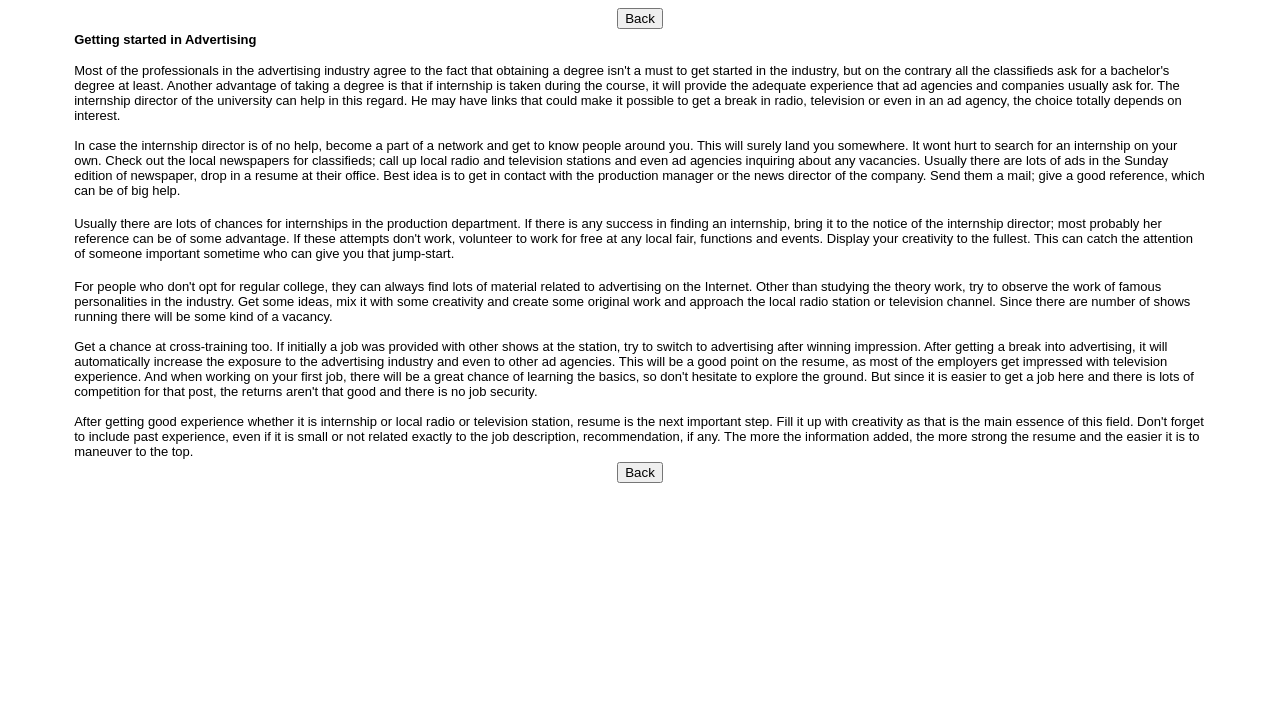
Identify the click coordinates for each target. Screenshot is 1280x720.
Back (640, 18)
